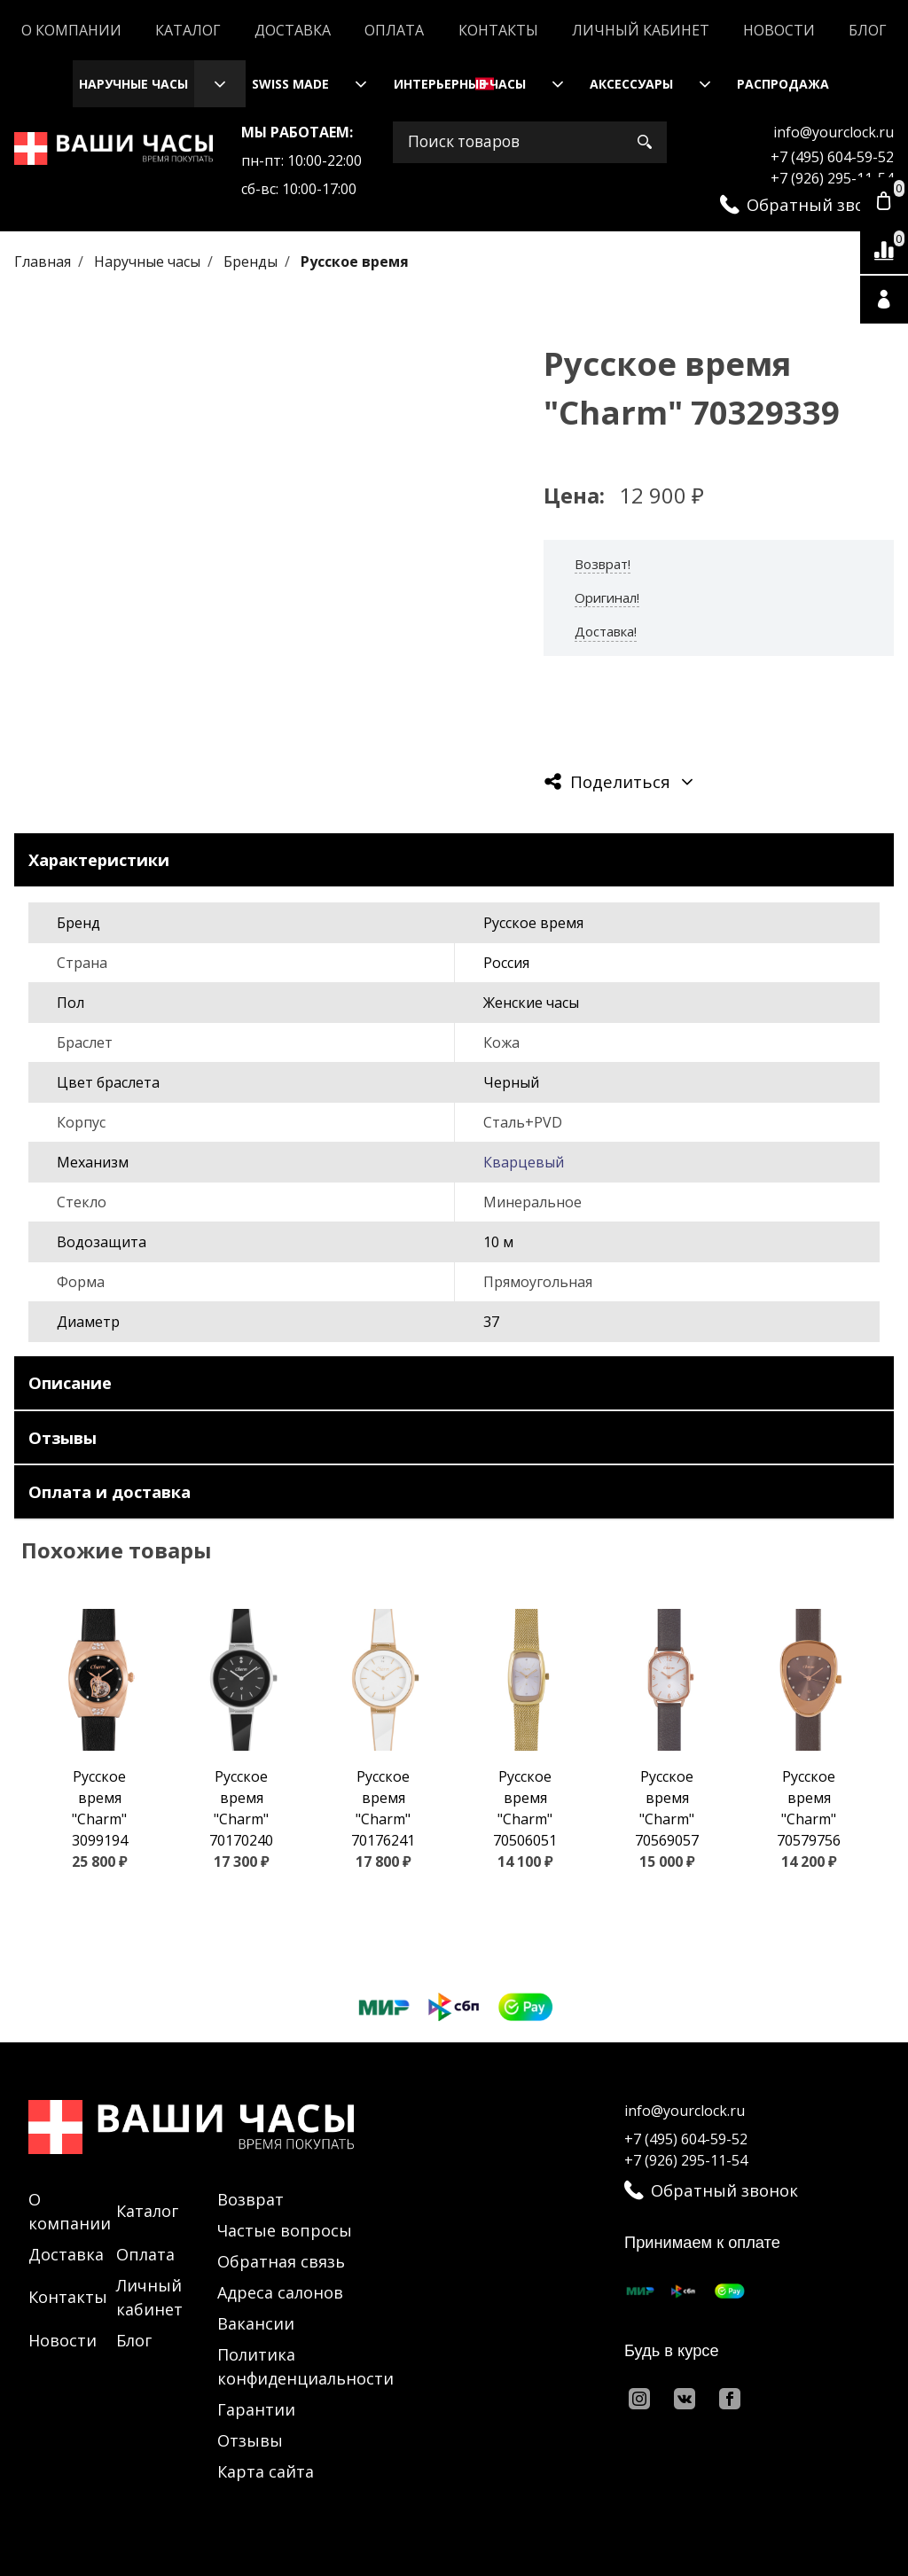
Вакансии (255, 2323)
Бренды (252, 261)
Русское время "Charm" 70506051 (525, 1808)
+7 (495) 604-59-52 (832, 157)
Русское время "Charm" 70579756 (809, 1808)
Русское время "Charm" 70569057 (667, 1808)
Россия (506, 962)
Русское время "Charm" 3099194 (100, 1808)
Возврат (250, 2199)
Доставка (292, 30)
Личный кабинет (640, 30)
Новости (779, 30)
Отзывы (250, 2440)
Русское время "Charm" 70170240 (241, 1808)
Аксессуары (631, 83)
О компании (71, 30)
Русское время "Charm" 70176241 (383, 1808)
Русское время (355, 261)
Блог (868, 30)
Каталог (188, 30)
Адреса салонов (280, 2292)
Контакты (498, 30)
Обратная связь (281, 2261)
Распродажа (783, 83)
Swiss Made (290, 83)
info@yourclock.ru (833, 132)
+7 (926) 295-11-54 (832, 178)
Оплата (394, 30)
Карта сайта (265, 2471)
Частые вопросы (284, 2230)
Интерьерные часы (460, 83)
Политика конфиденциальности (305, 2366)
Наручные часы (133, 83)
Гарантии (256, 2409)
